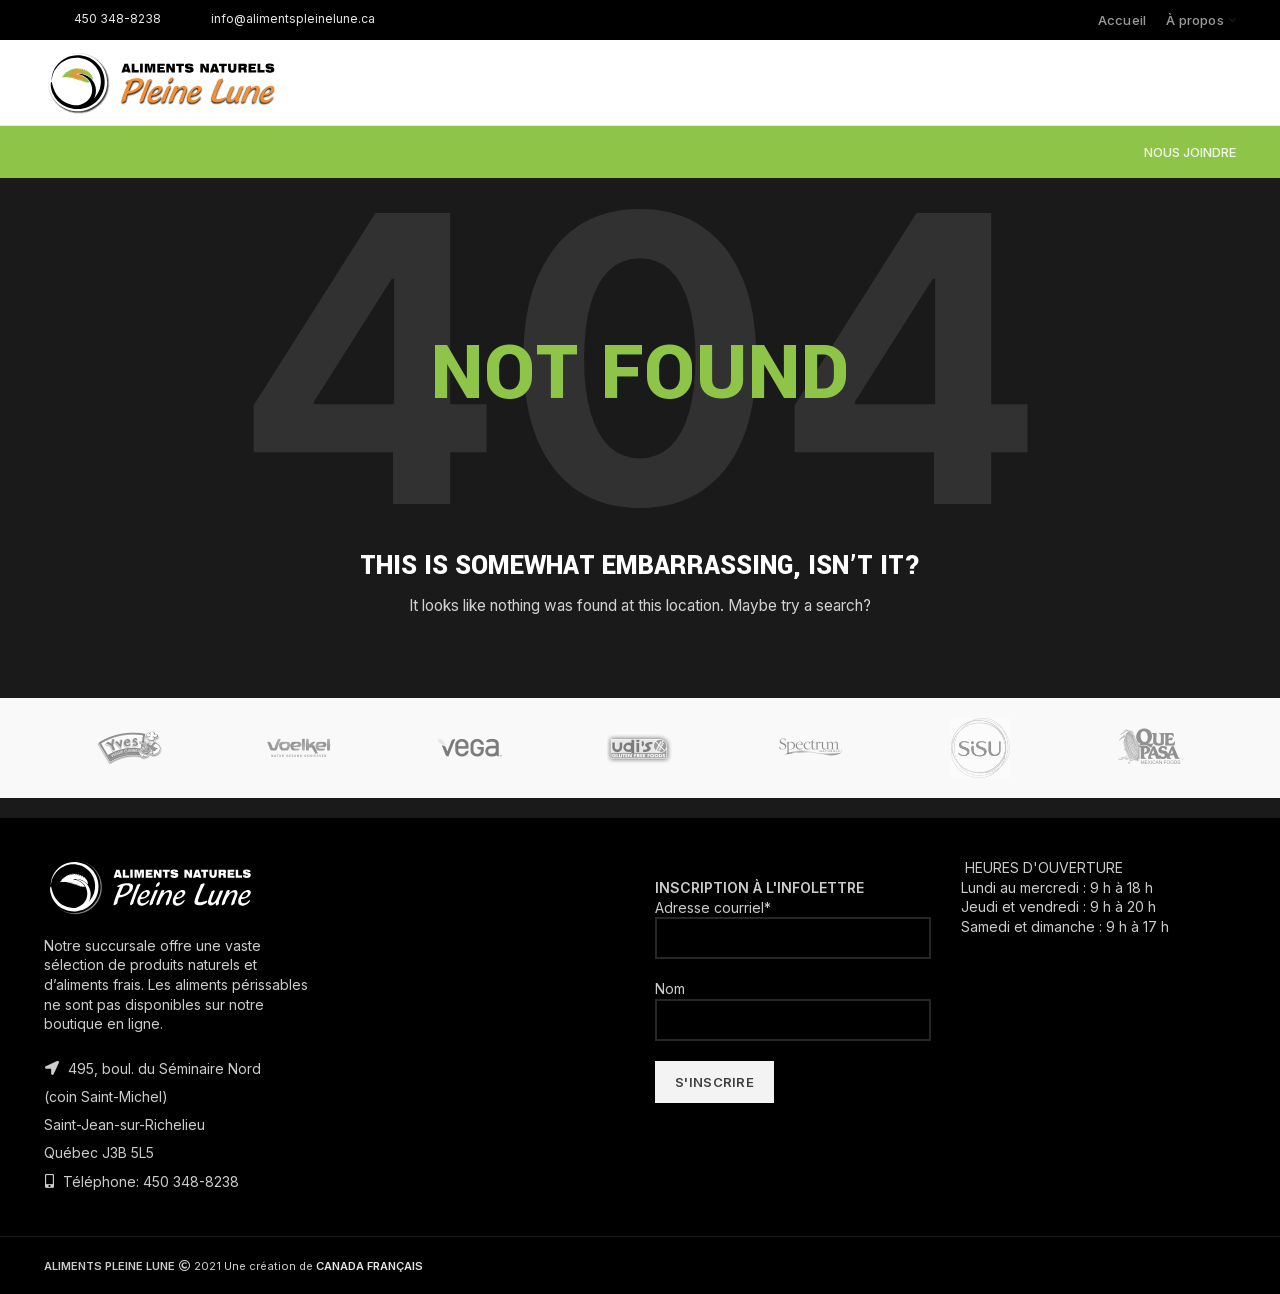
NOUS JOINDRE (1190, 152)
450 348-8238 (102, 18)
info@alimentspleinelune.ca (278, 18)
